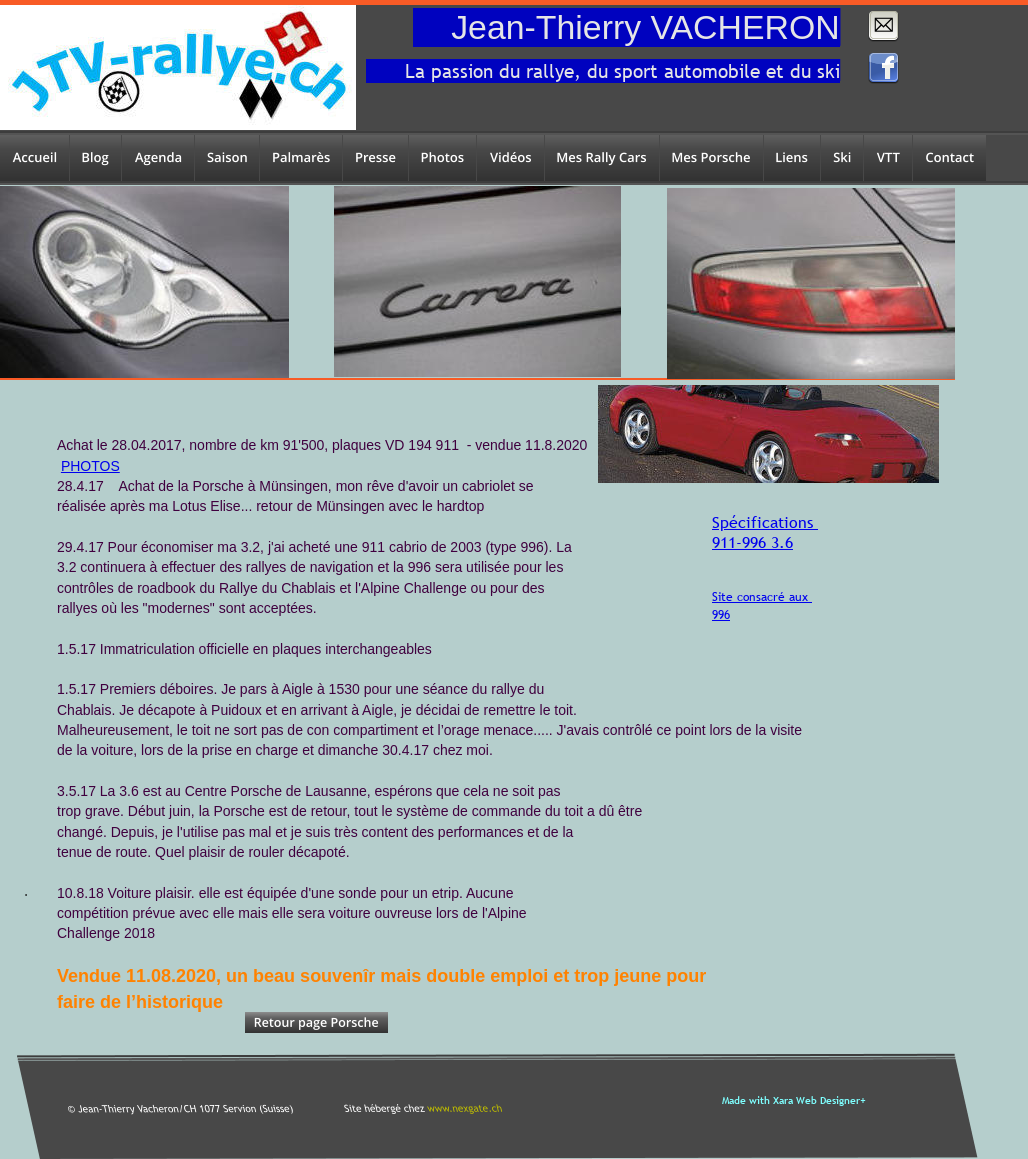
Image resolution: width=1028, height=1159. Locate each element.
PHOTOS (90, 466)
